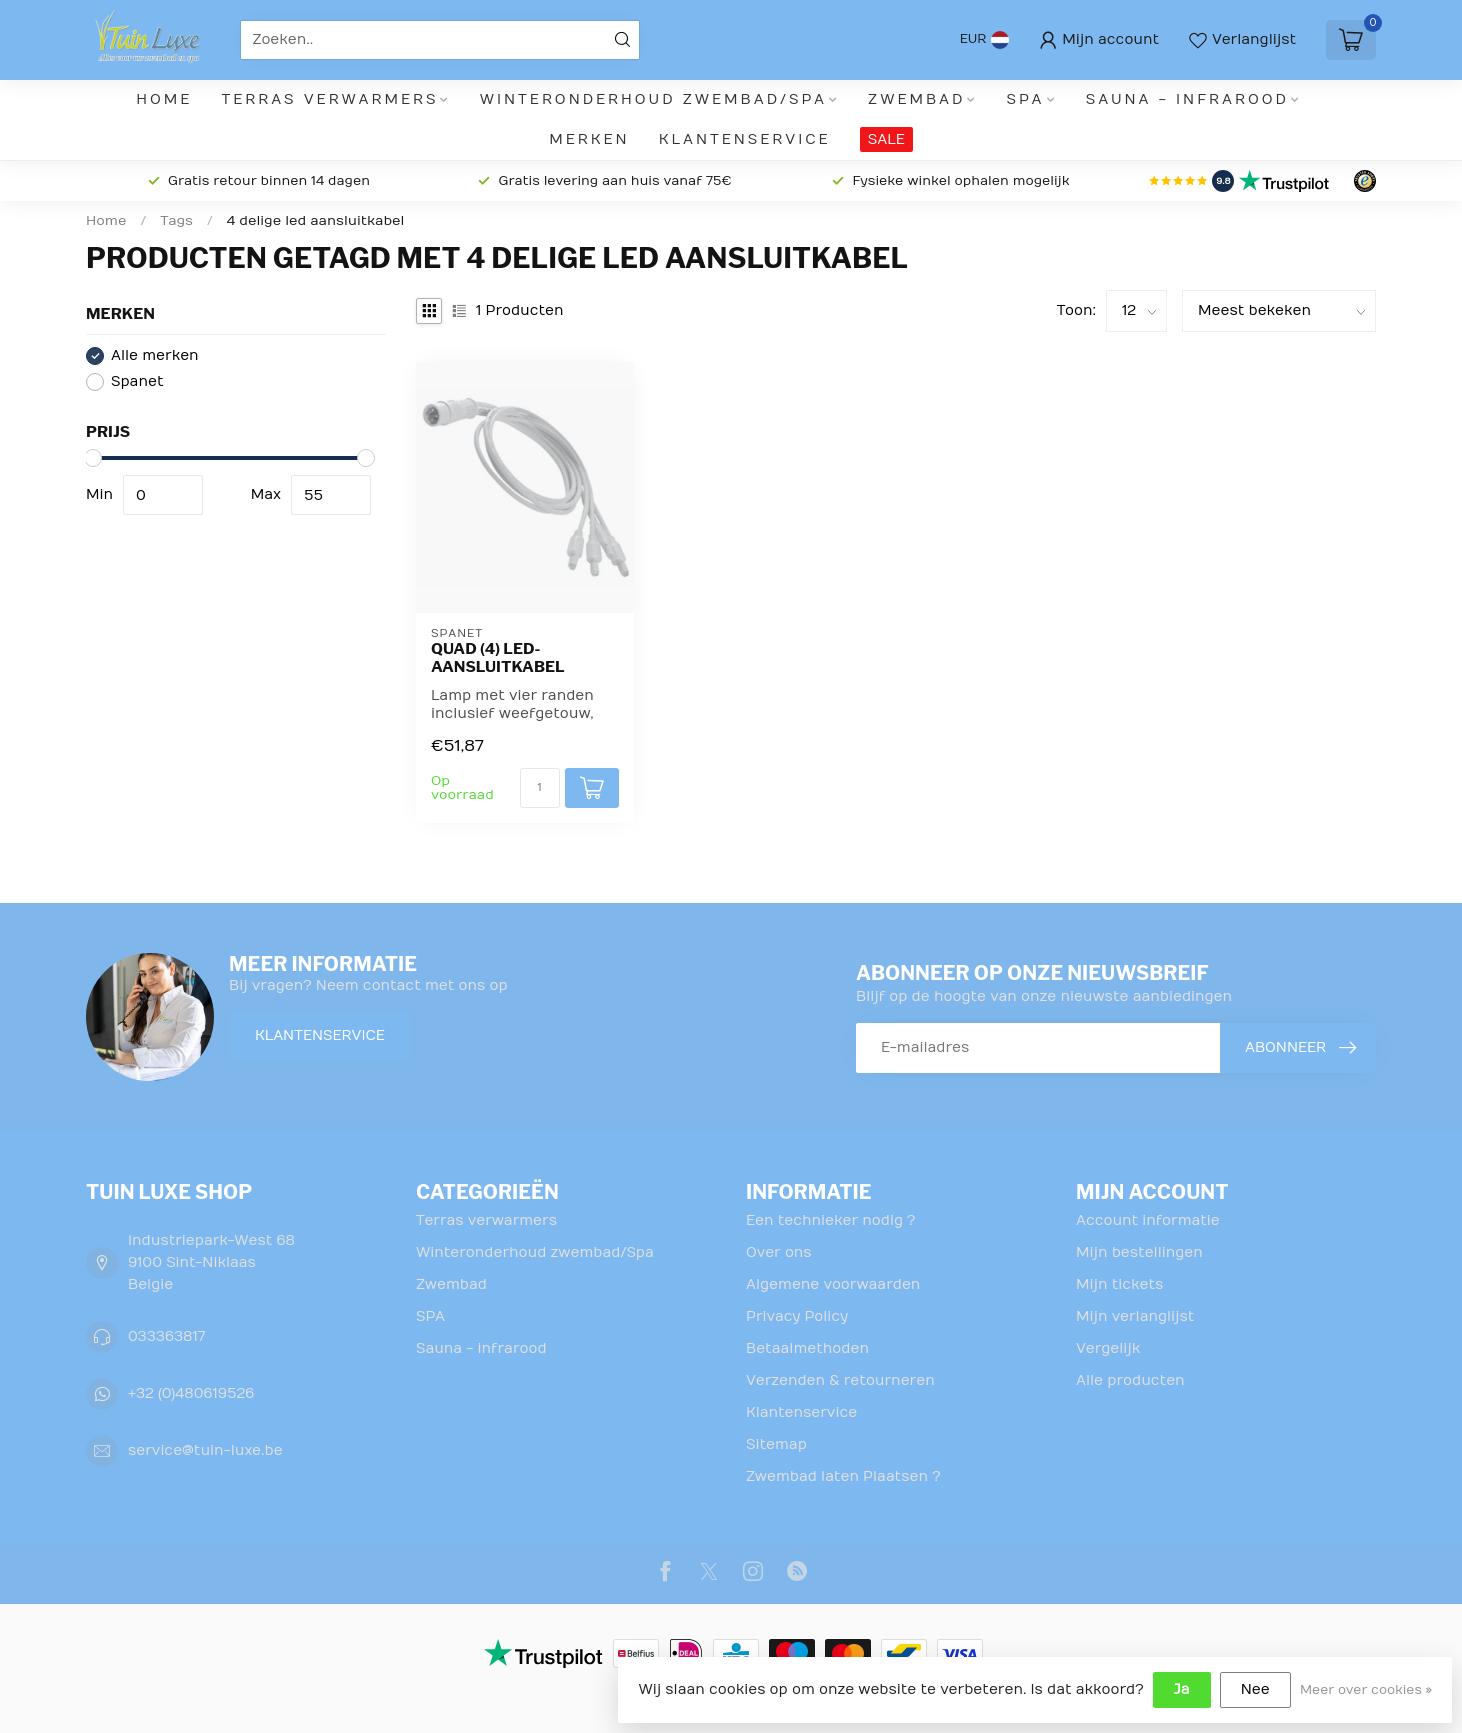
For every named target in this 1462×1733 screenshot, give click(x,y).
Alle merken (155, 355)
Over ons (779, 1252)
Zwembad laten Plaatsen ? (843, 1476)
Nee (1255, 1689)
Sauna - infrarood (1187, 99)
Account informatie (1148, 1220)
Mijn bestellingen (1139, 1252)
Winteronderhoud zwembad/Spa (653, 99)
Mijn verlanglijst (1135, 1316)
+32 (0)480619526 (191, 1393)
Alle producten (1130, 1380)
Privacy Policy (797, 1316)
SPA (1026, 99)
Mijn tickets (1119, 1284)
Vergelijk (1108, 1348)
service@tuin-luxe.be (205, 1450)
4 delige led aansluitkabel (316, 221)
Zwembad (916, 99)
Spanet (137, 381)
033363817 (166, 1336)
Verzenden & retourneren (840, 1380)
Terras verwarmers (330, 99)
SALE (886, 139)
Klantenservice (745, 139)
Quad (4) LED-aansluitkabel (498, 658)
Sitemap (776, 1444)
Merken (589, 139)
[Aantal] (540, 788)
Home (164, 99)
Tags (176, 221)
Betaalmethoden (807, 1348)
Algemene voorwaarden (833, 1284)
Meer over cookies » (1366, 1690)
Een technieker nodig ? (830, 1220)
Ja (1182, 1689)
